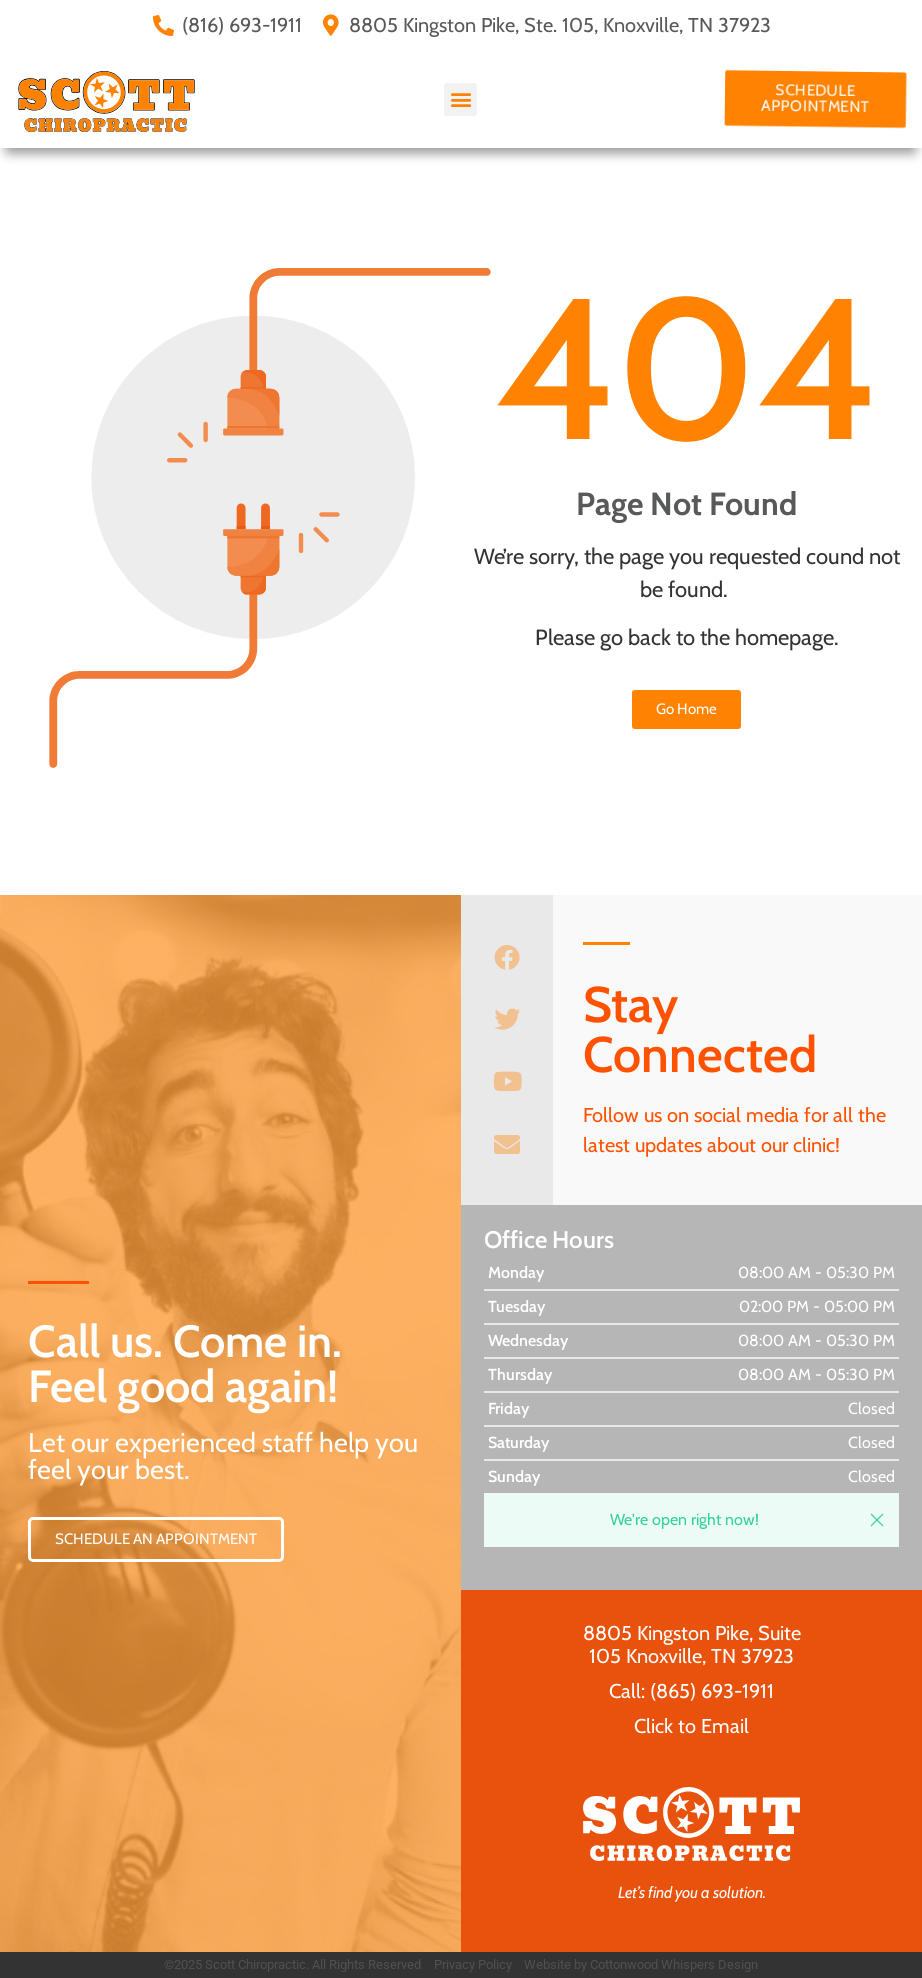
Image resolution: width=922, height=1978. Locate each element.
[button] (460, 99)
